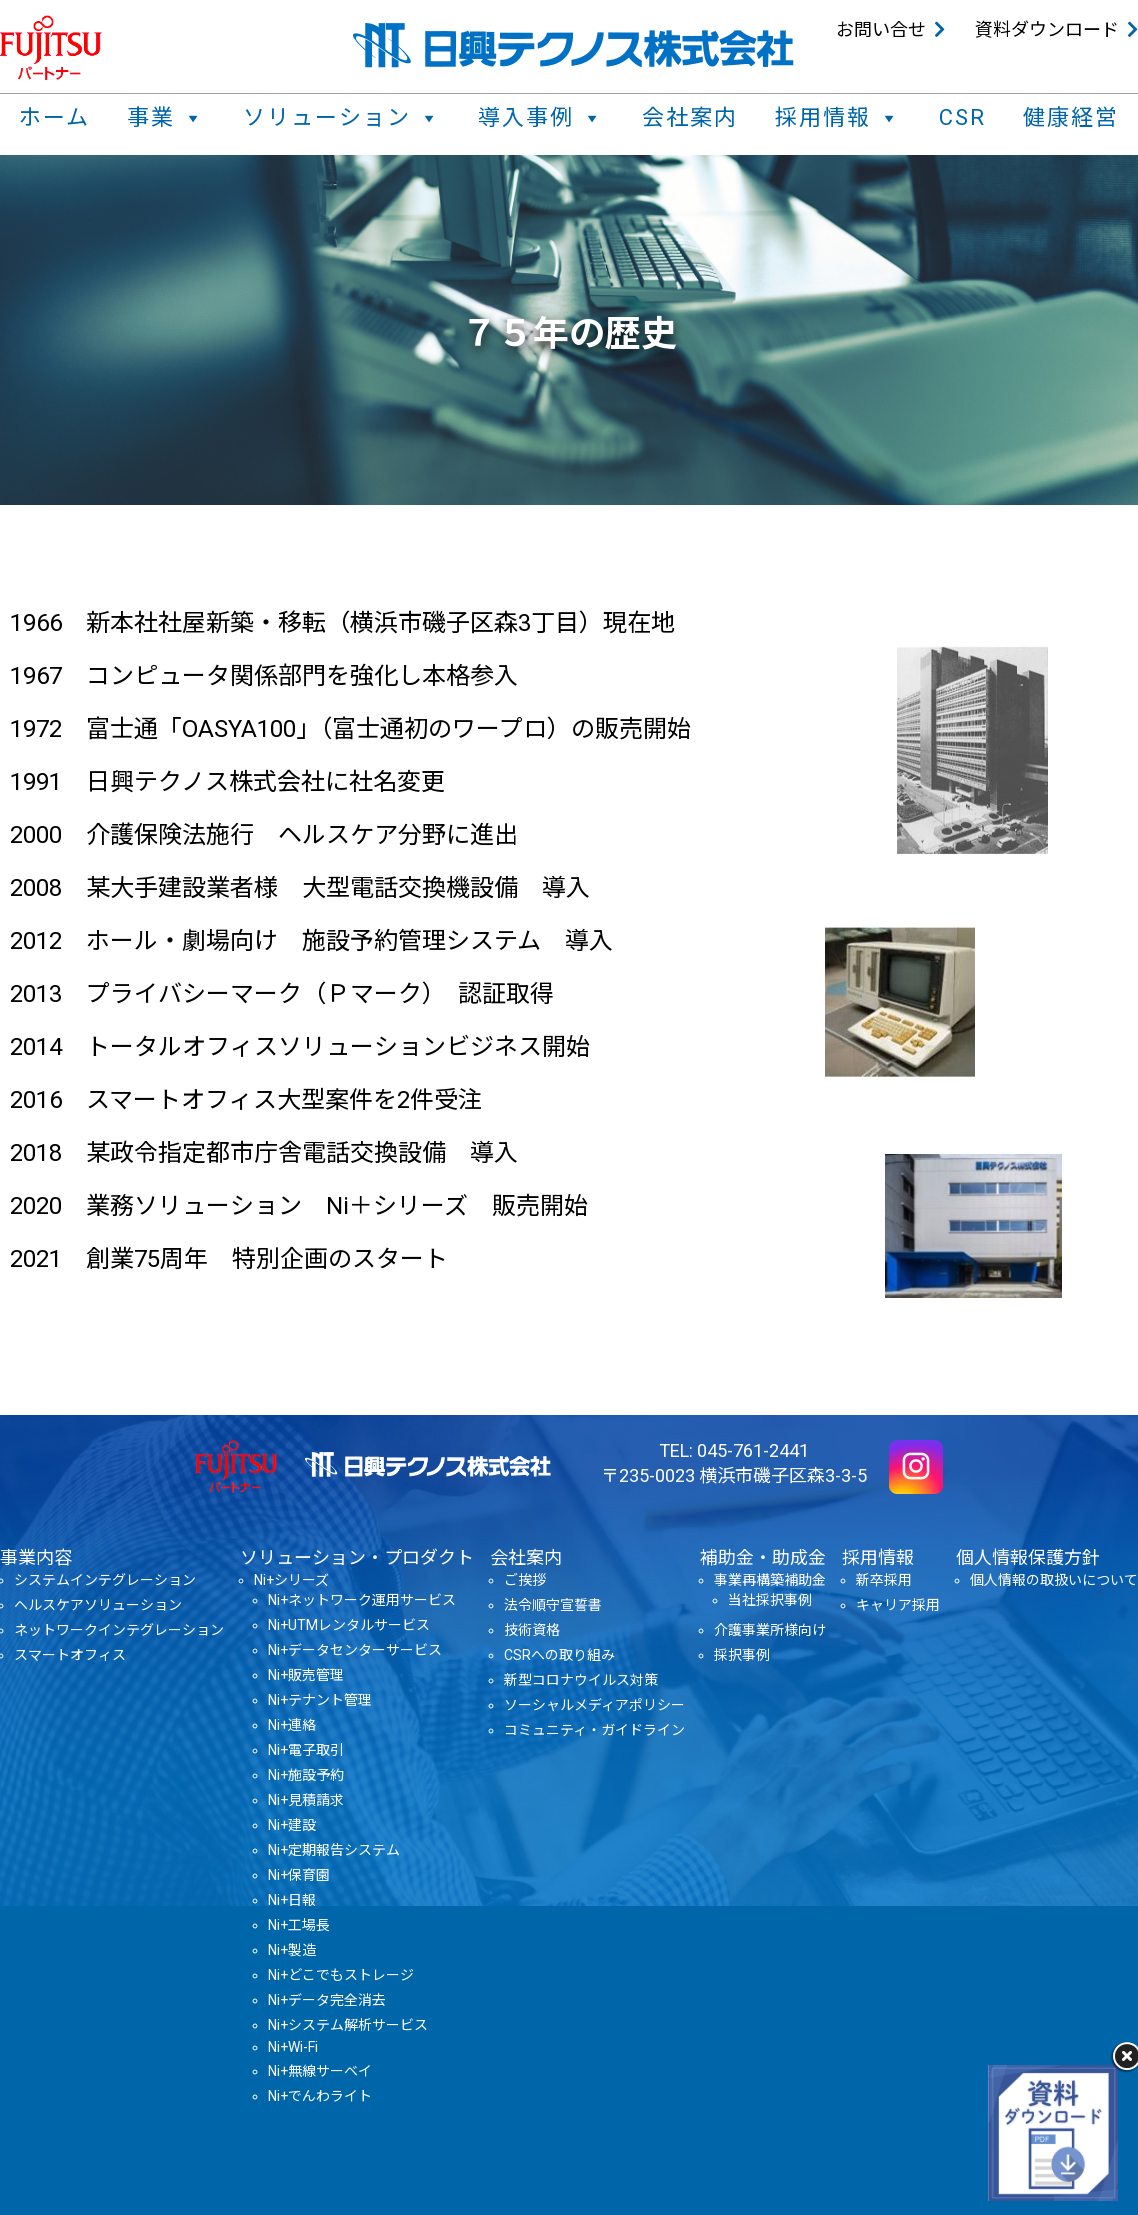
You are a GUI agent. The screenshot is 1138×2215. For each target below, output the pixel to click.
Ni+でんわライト (320, 2096)
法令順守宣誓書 (553, 1605)
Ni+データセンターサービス (355, 1650)
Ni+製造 (292, 1950)
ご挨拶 (525, 1580)
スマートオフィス (70, 1655)
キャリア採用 (898, 1605)
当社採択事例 (770, 1600)
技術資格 (532, 1630)
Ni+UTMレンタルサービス (349, 1625)
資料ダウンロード (1047, 29)
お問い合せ (881, 29)
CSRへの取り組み (559, 1655)
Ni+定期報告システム (334, 1850)
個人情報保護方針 (1028, 1557)
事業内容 (36, 1557)
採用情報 (838, 117)
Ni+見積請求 (306, 1800)
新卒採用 (884, 1580)
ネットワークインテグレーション (119, 1630)
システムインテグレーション (105, 1580)
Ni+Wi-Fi (293, 2047)
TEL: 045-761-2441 (734, 1450)
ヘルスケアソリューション (98, 1605)
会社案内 (690, 117)
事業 (166, 117)
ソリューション (342, 117)
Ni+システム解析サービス (348, 2025)
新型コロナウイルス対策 (581, 1680)
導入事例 (541, 117)
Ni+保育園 (299, 1875)
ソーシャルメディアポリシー (594, 1705)
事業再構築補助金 (770, 1580)
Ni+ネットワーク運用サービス (362, 1600)
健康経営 (1071, 117)
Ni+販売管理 (306, 1675)
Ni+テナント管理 (320, 1700)
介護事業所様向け (770, 1630)
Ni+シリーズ (291, 1580)
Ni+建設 (292, 1825)
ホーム (54, 117)
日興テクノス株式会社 (573, 45)
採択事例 (742, 1655)
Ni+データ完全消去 (327, 2000)
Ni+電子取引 (306, 1750)
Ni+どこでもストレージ (341, 1975)
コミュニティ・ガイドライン (594, 1730)
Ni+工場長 (299, 1925)
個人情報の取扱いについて (1054, 1580)
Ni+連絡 (292, 1725)
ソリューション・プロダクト (357, 1557)
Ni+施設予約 (306, 1775)
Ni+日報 (292, 1900)
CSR (962, 117)
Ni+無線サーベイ (320, 2071)
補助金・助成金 (763, 1557)
